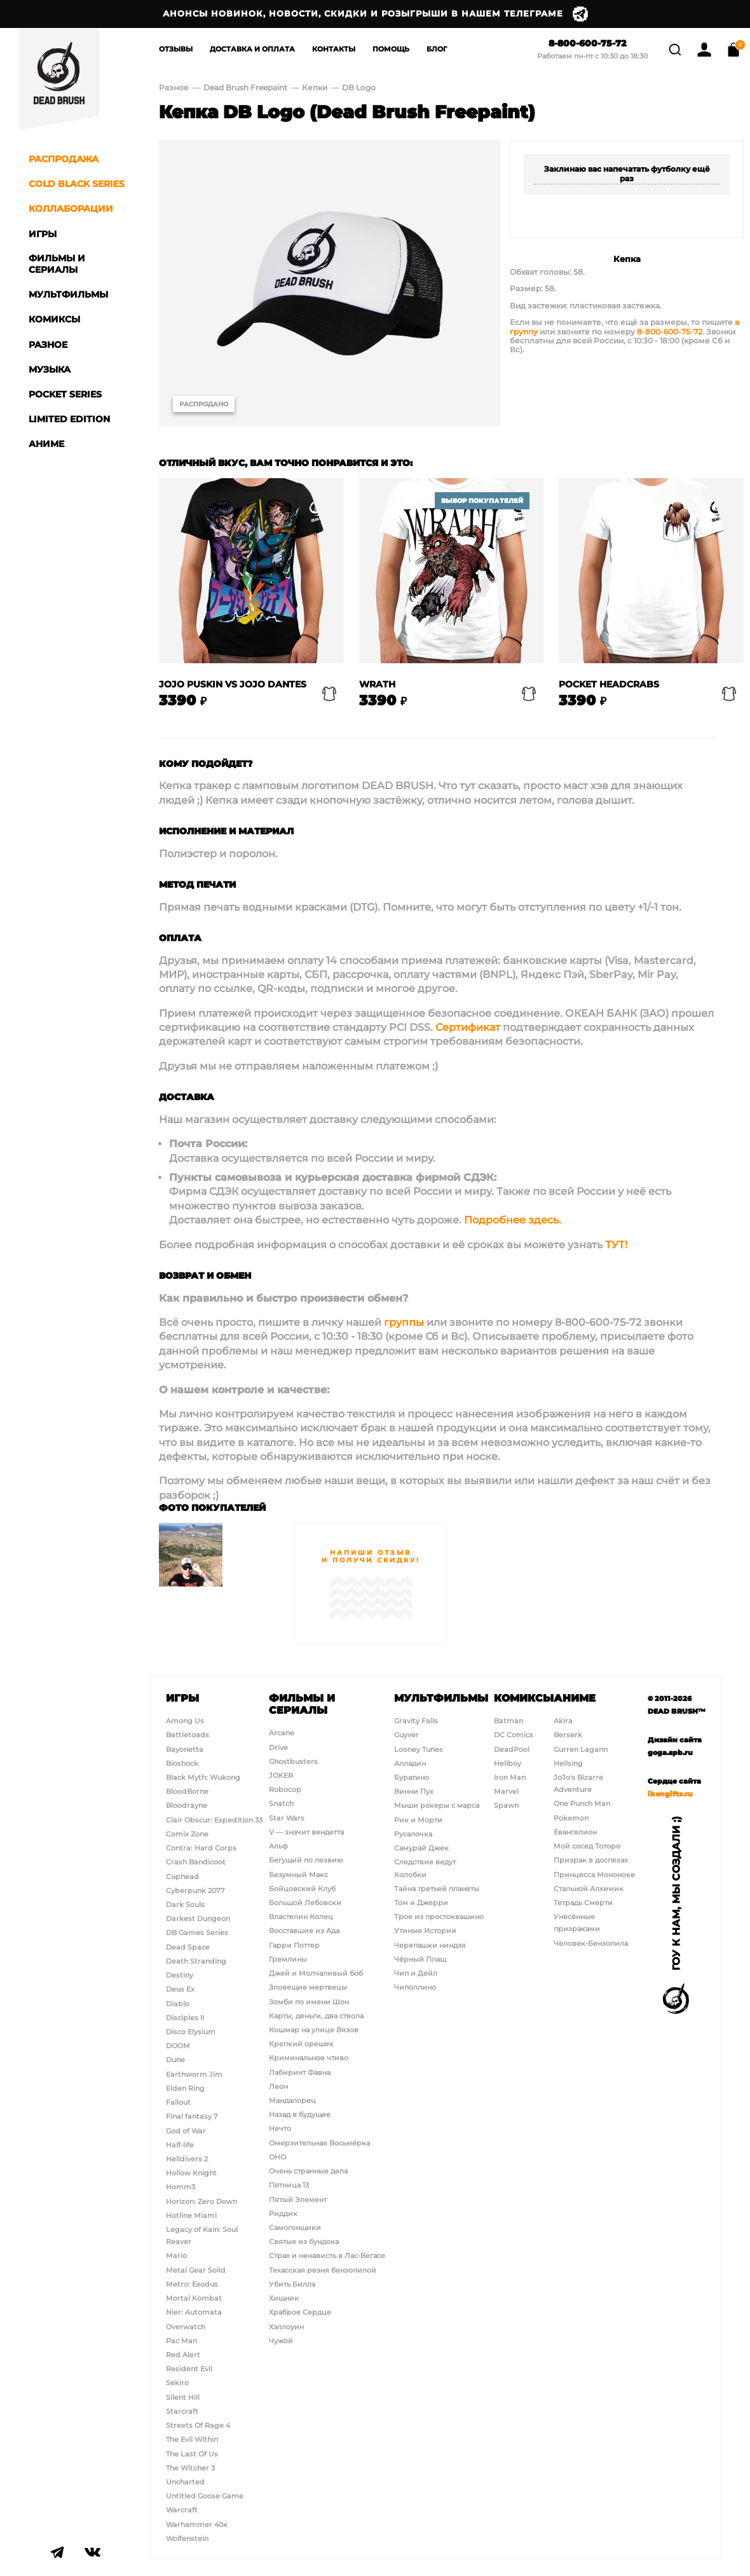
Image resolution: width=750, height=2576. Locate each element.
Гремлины (288, 1959)
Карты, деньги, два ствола (316, 2015)
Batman (508, 1720)
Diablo (177, 2003)
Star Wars (286, 1818)
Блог (436, 49)
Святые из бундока (304, 2241)
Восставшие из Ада (304, 1930)
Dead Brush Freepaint (245, 87)
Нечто (280, 2128)
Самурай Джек (421, 1847)
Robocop (285, 1789)
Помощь (390, 49)
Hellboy (507, 1763)
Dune (175, 2059)
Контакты (333, 49)
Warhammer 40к (197, 2524)
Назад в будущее (300, 2114)
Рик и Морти (418, 1819)
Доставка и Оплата (252, 49)
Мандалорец (292, 2100)
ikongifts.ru (670, 1793)
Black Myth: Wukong (203, 1777)
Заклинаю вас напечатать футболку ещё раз (627, 173)
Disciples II (185, 2017)
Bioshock (182, 1763)
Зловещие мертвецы (308, 1987)
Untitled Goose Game (204, 2495)
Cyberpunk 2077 (195, 1890)
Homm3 (180, 2186)
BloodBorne (187, 1791)
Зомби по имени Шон (309, 2001)
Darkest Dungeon (198, 1918)
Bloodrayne (186, 1805)
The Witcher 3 (190, 2467)
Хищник (284, 2298)
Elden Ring (185, 2088)
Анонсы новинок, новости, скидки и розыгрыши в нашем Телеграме (375, 14)
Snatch (281, 1803)
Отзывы (176, 49)
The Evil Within (192, 2439)
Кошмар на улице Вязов (313, 2029)
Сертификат (467, 1027)
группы (404, 1322)
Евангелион (575, 1832)
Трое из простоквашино (439, 1916)
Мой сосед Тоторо (587, 1846)
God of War (186, 2130)
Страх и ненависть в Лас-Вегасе (327, 2255)
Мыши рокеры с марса (436, 1805)
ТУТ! (616, 1245)
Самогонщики (295, 2227)
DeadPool (511, 1749)
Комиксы (524, 1698)
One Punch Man (582, 1803)
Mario (176, 2255)
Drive (278, 1747)
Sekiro (177, 2382)
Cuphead (182, 1876)
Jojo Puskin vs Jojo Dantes (232, 684)
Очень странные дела (308, 2170)
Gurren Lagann (581, 1749)
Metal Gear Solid (196, 2270)
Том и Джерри (421, 1902)
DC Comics (513, 1734)
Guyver (406, 1734)
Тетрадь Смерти (583, 1902)
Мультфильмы (441, 1698)
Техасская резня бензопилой (322, 2270)
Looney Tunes (418, 1749)
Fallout (178, 2102)
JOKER (281, 1775)
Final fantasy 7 (192, 2116)
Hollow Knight (191, 2172)
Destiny (179, 1975)
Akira (563, 1720)
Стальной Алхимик (589, 1888)
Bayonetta (184, 1749)
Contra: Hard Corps (201, 1847)
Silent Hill (183, 2397)
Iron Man (510, 1777)
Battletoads (187, 1734)
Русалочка (413, 1833)
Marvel (506, 1791)
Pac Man (181, 2340)
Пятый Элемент (298, 2199)
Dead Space (188, 1947)
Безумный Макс (298, 1874)
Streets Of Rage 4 (198, 2425)
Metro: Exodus (192, 2284)
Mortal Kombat (194, 2298)
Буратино (411, 1777)
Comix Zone (187, 1833)
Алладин (410, 1763)
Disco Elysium (190, 2031)
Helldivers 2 (187, 2158)
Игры (182, 1698)
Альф (278, 1846)
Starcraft (182, 2411)
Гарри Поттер (294, 1945)
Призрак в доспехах (591, 1860)
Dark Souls (185, 1904)
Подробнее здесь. (512, 1220)
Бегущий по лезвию (306, 1860)
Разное (174, 87)
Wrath (377, 684)
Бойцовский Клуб (302, 1888)
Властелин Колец (301, 1916)
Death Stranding (196, 1961)
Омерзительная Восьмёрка (319, 2143)
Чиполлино (415, 1987)
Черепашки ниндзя (430, 1945)
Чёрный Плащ (420, 1959)
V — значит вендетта (306, 1832)
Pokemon (571, 1818)
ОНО (277, 2156)
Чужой (281, 2340)
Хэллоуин (286, 2326)
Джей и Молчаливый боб (316, 1973)
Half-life (180, 2144)
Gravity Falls (416, 1720)
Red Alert (183, 2354)
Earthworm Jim (194, 2074)
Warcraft (182, 2509)
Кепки (315, 87)
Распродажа (64, 159)
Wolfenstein (187, 2538)
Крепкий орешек (301, 2043)
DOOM (178, 2045)
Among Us (185, 1720)
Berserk (568, 1734)
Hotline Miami (191, 2215)
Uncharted (185, 2481)
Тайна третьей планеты (436, 1888)
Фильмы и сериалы (302, 1704)
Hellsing (568, 1763)
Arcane (281, 1732)
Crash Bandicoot (196, 1861)
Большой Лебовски (305, 1902)
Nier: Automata (194, 2312)
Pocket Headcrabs (609, 684)
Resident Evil (189, 2368)
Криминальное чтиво (308, 2057)
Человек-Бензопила (591, 1943)
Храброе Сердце (300, 2312)
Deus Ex (180, 1989)
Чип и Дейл (415, 1973)
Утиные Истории (425, 1930)
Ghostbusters (293, 1761)
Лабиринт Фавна (300, 2072)
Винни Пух (413, 1791)
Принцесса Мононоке (594, 1874)
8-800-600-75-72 (582, 43)
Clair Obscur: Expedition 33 (214, 1819)
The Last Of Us (192, 2453)
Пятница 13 (289, 2184)
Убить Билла (292, 2284)
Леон (278, 2086)
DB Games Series (197, 1932)
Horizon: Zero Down (201, 2201)
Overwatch (185, 2326)
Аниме (575, 1698)
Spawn (506, 1805)
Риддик (283, 2213)
